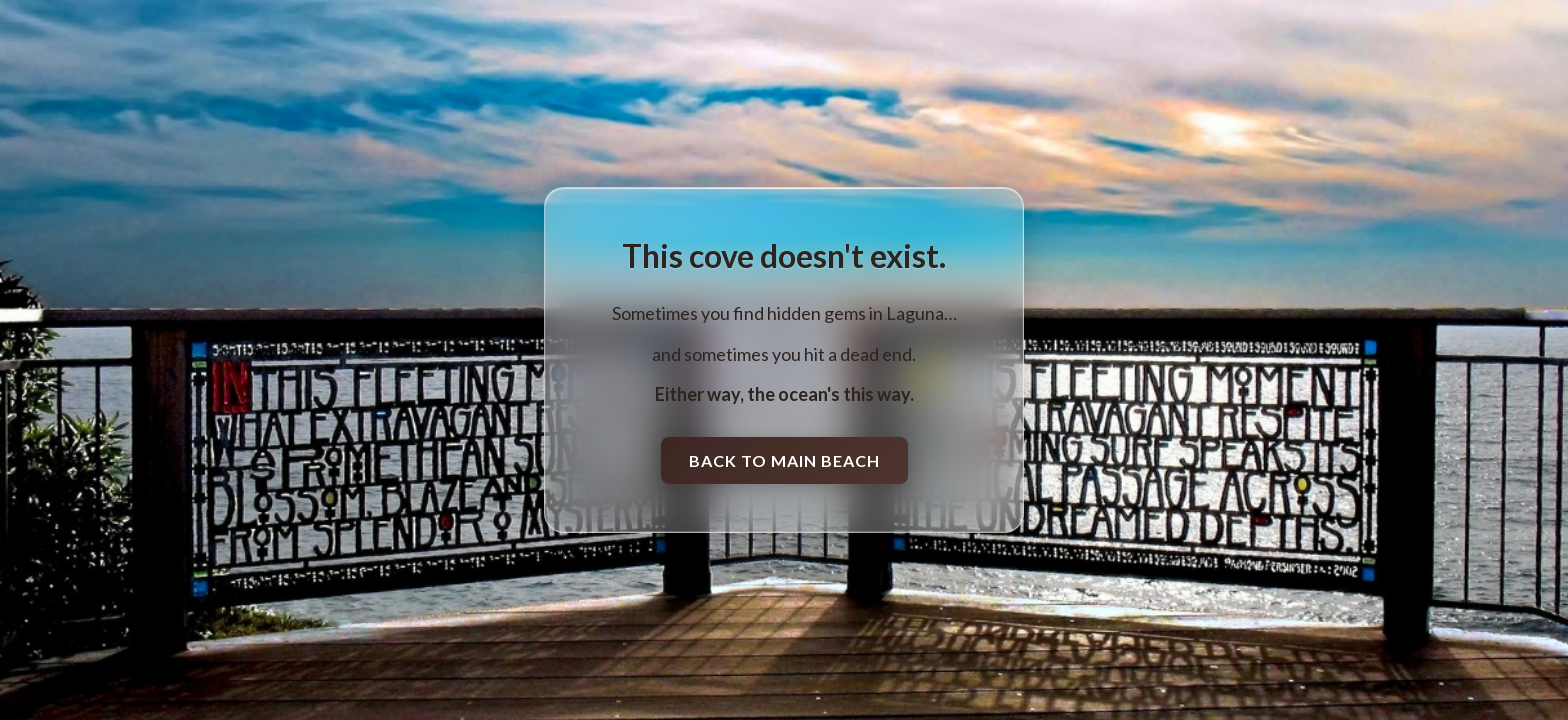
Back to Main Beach (784, 460)
